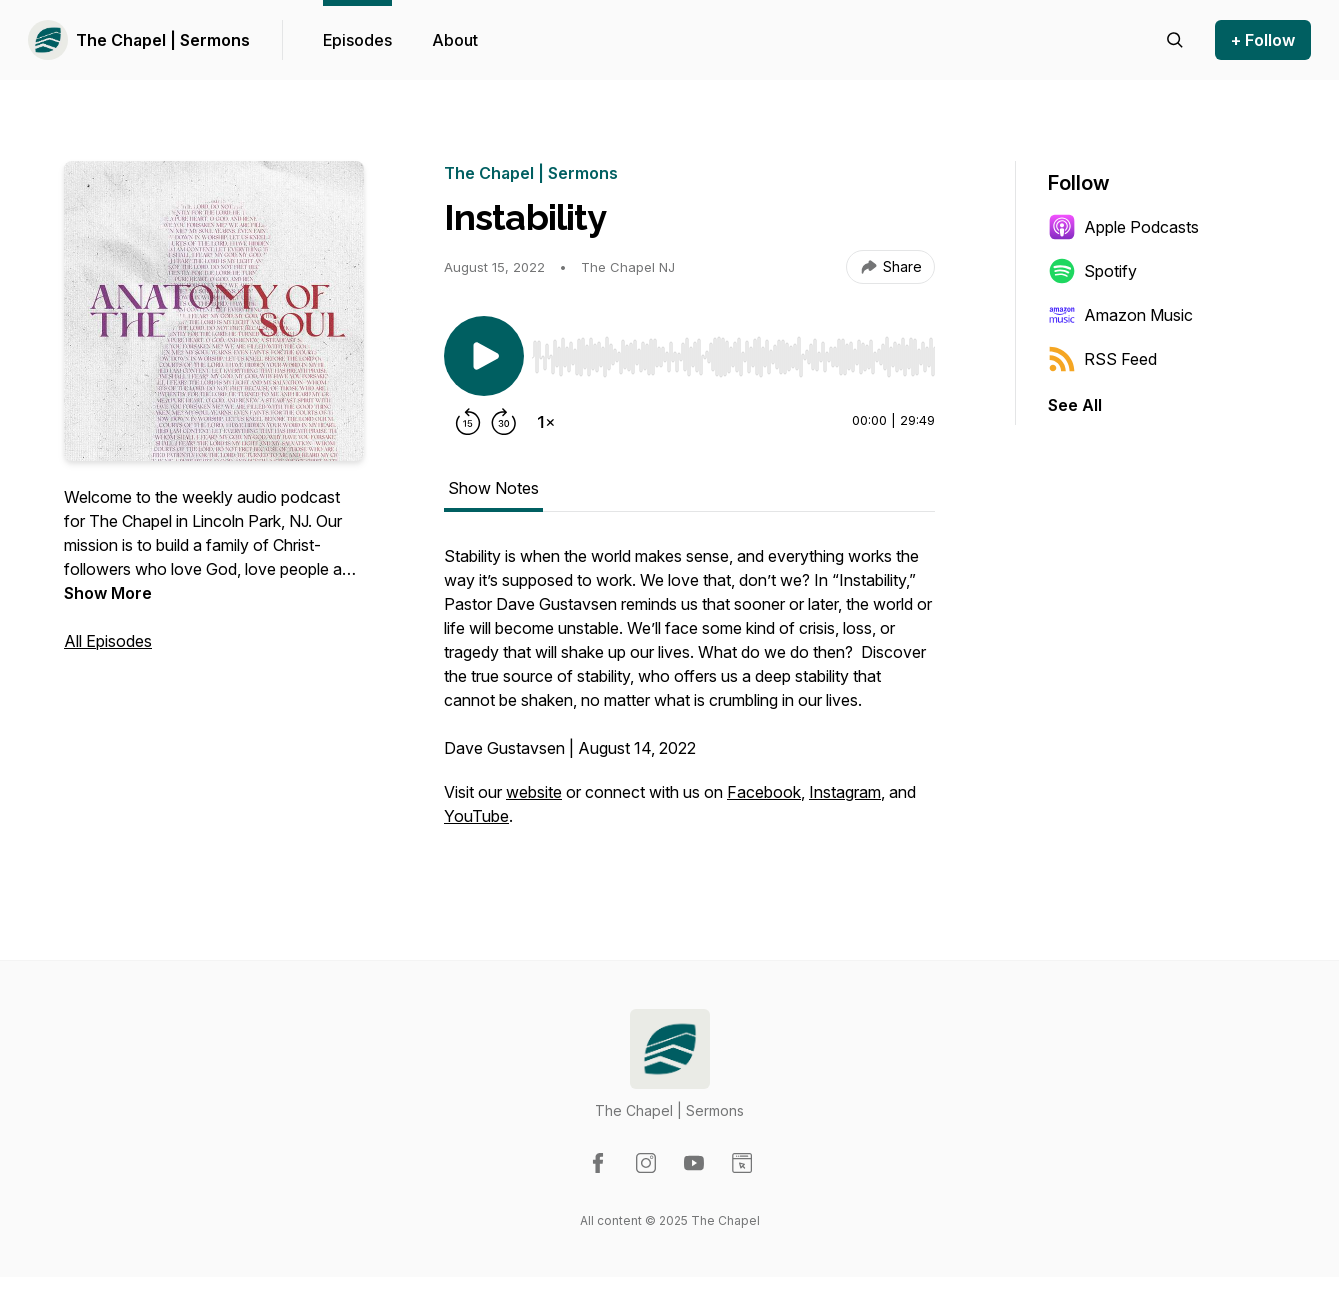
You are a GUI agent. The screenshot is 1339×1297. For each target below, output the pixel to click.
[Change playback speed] (546, 422)
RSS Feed (1102, 359)
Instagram (845, 792)
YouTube (476, 816)
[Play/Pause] (484, 356)
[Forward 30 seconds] (504, 422)
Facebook (764, 792)
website (534, 792)
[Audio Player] (733, 351)
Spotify (1092, 271)
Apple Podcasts (1123, 227)
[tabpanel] (689, 696)
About (455, 40)
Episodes (357, 40)
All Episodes (108, 641)
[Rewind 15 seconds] (468, 422)
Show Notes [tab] (493, 488)
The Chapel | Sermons (163, 40)
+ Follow (1263, 40)
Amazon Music (1120, 315)
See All (1075, 405)
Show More (108, 593)
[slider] (733, 357)
